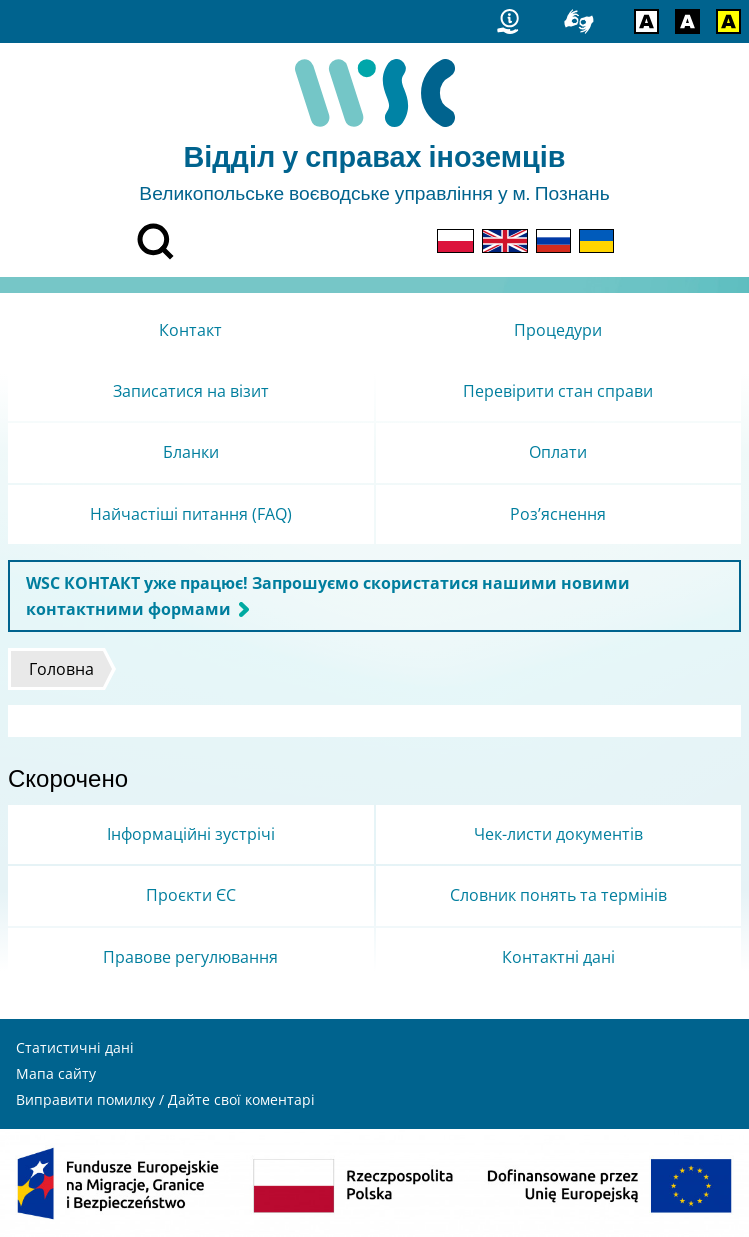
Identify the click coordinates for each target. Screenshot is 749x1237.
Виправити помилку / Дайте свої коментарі (165, 1099)
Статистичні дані (75, 1047)
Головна (61, 669)
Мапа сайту (56, 1073)
